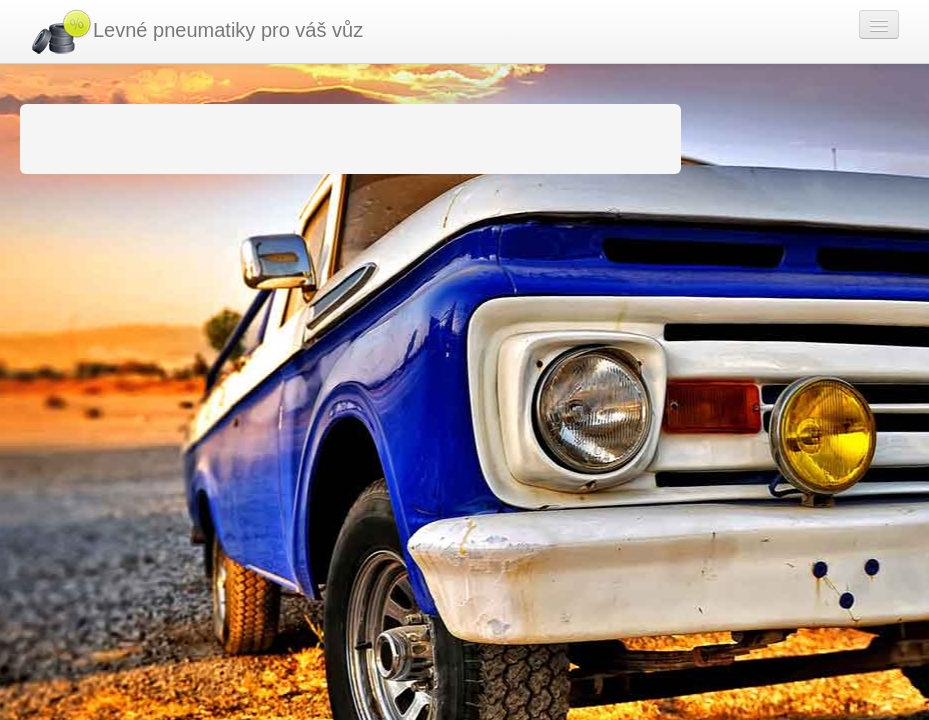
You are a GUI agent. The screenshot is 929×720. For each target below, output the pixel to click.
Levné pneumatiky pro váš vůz (196, 31)
